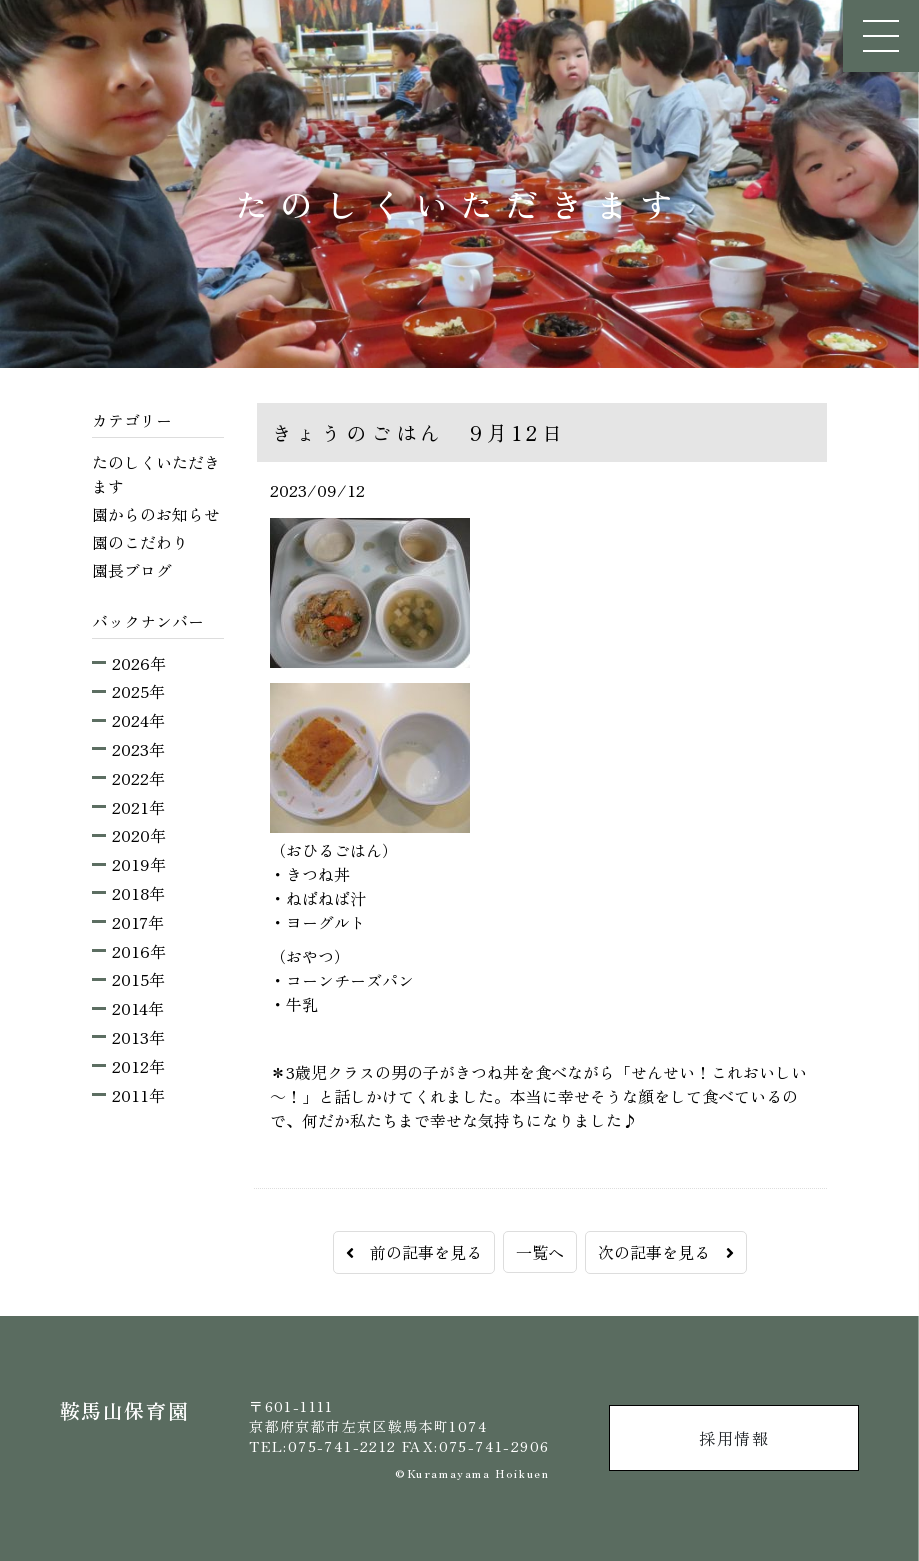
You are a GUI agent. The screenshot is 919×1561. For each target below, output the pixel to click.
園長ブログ (132, 570)
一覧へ (540, 1252)
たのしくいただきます (156, 474)
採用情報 (734, 1438)
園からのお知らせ (156, 514)
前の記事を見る (414, 1252)
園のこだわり (140, 542)
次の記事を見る (666, 1252)
